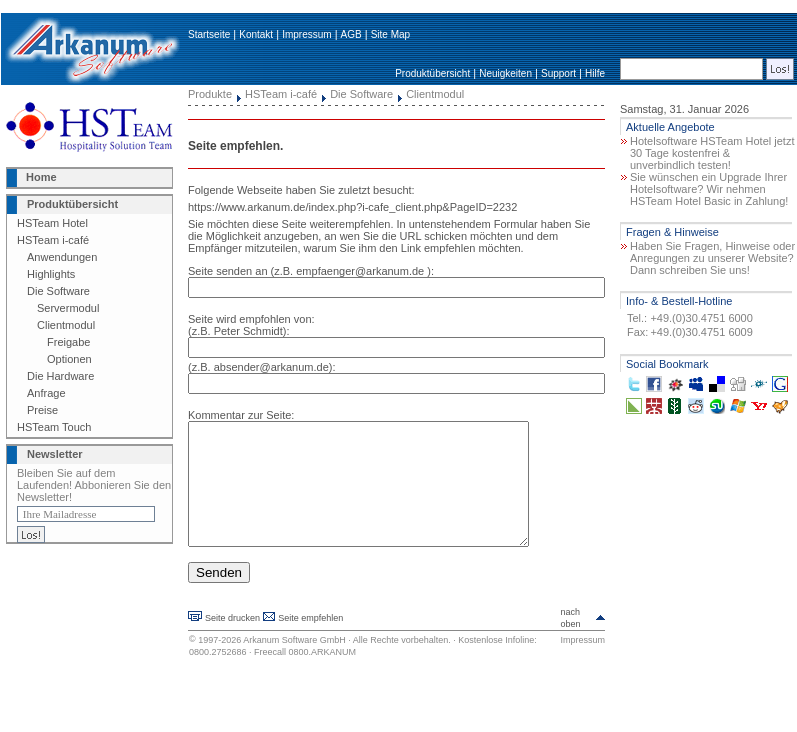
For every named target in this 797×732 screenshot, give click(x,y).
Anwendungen (62, 257)
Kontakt (256, 34)
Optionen (69, 359)
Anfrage (46, 393)
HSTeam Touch (54, 427)
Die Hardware (60, 376)
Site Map (390, 34)
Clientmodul (66, 325)
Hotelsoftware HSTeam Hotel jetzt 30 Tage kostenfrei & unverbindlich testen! (712, 153)
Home (41, 177)
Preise (42, 410)
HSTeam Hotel (52, 223)
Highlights (51, 274)
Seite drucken (232, 642)
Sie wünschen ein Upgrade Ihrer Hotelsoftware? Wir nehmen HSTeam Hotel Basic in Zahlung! (709, 189)
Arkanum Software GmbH (294, 664)
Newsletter (55, 454)
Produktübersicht (432, 73)
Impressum (306, 34)
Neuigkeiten (505, 73)
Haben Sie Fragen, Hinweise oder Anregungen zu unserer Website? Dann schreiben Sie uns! (712, 258)
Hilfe (595, 73)
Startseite (209, 34)
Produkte (210, 94)
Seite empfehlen (310, 642)
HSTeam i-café (53, 240)
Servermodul (68, 308)
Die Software (58, 291)
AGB (351, 34)
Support (558, 73)
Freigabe (68, 342)
